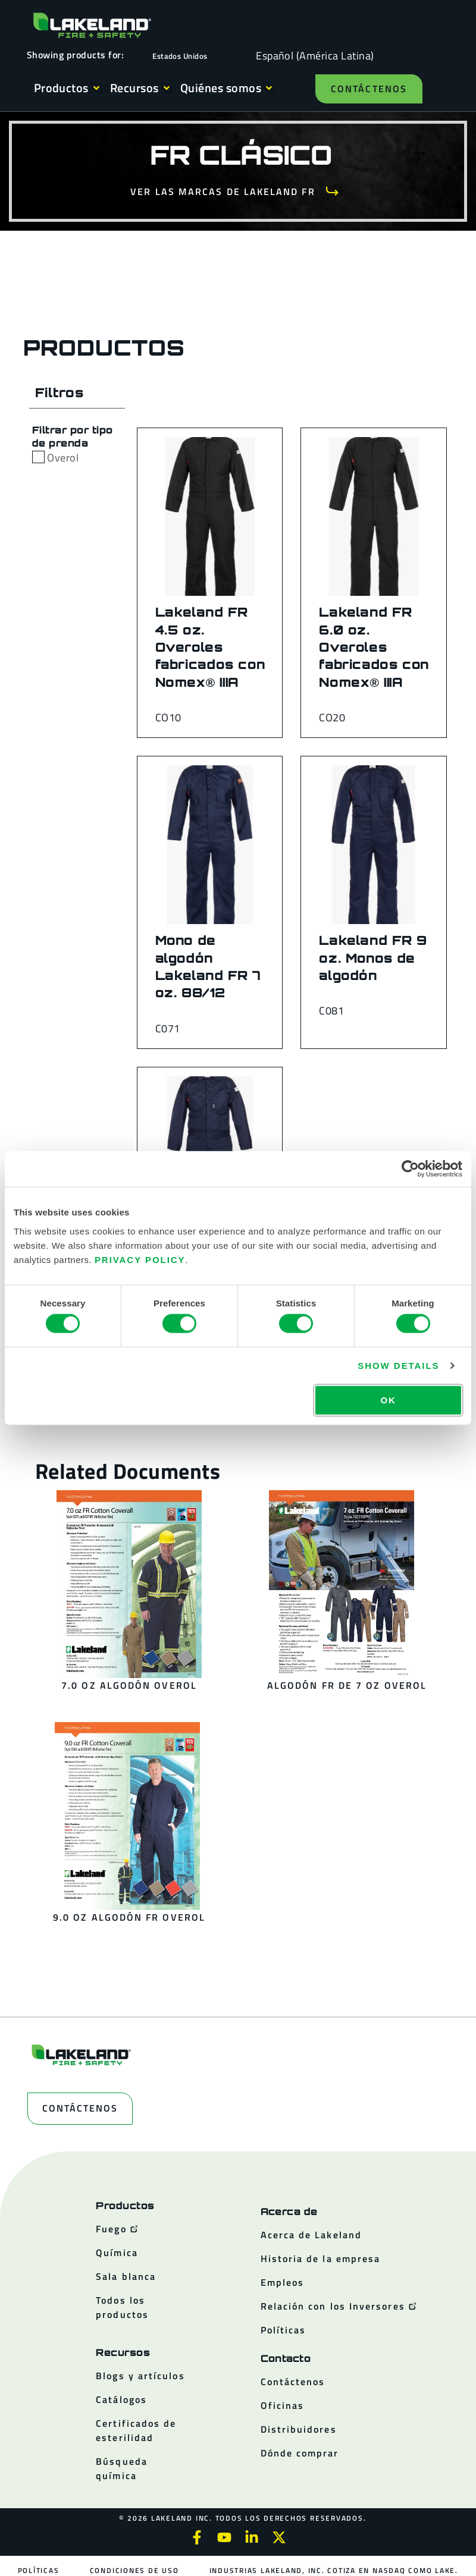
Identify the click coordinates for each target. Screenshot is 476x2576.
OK (388, 1399)
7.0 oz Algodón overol (129, 1685)
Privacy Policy (140, 1259)
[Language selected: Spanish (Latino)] (312, 55)
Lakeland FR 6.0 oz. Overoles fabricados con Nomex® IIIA (374, 646)
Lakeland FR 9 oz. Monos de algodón (373, 957)
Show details (398, 1366)
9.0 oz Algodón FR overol (129, 1917)
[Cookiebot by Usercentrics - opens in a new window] (410, 1169)
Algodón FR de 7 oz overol (347, 1685)
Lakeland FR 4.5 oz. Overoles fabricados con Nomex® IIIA (210, 646)
